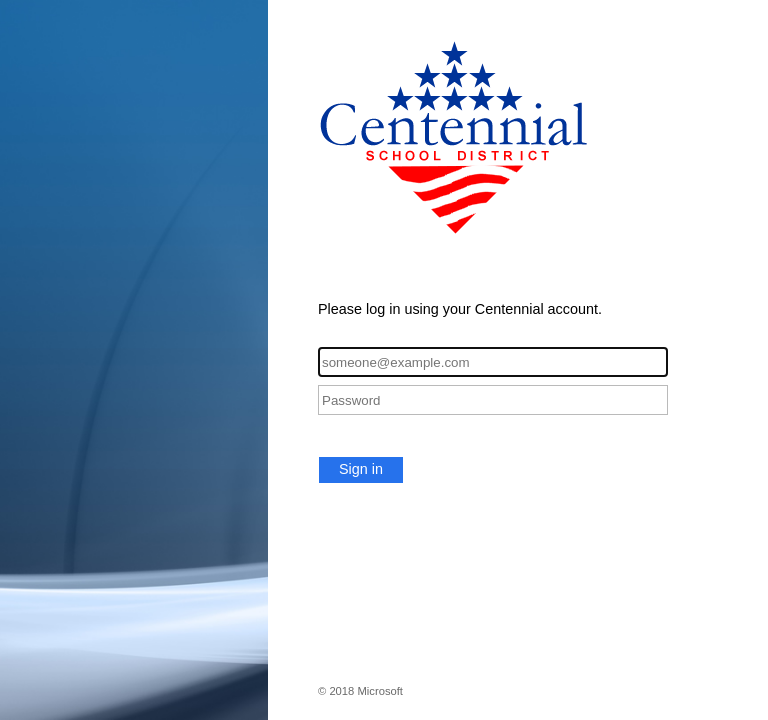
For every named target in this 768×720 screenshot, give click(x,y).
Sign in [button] (361, 469)
